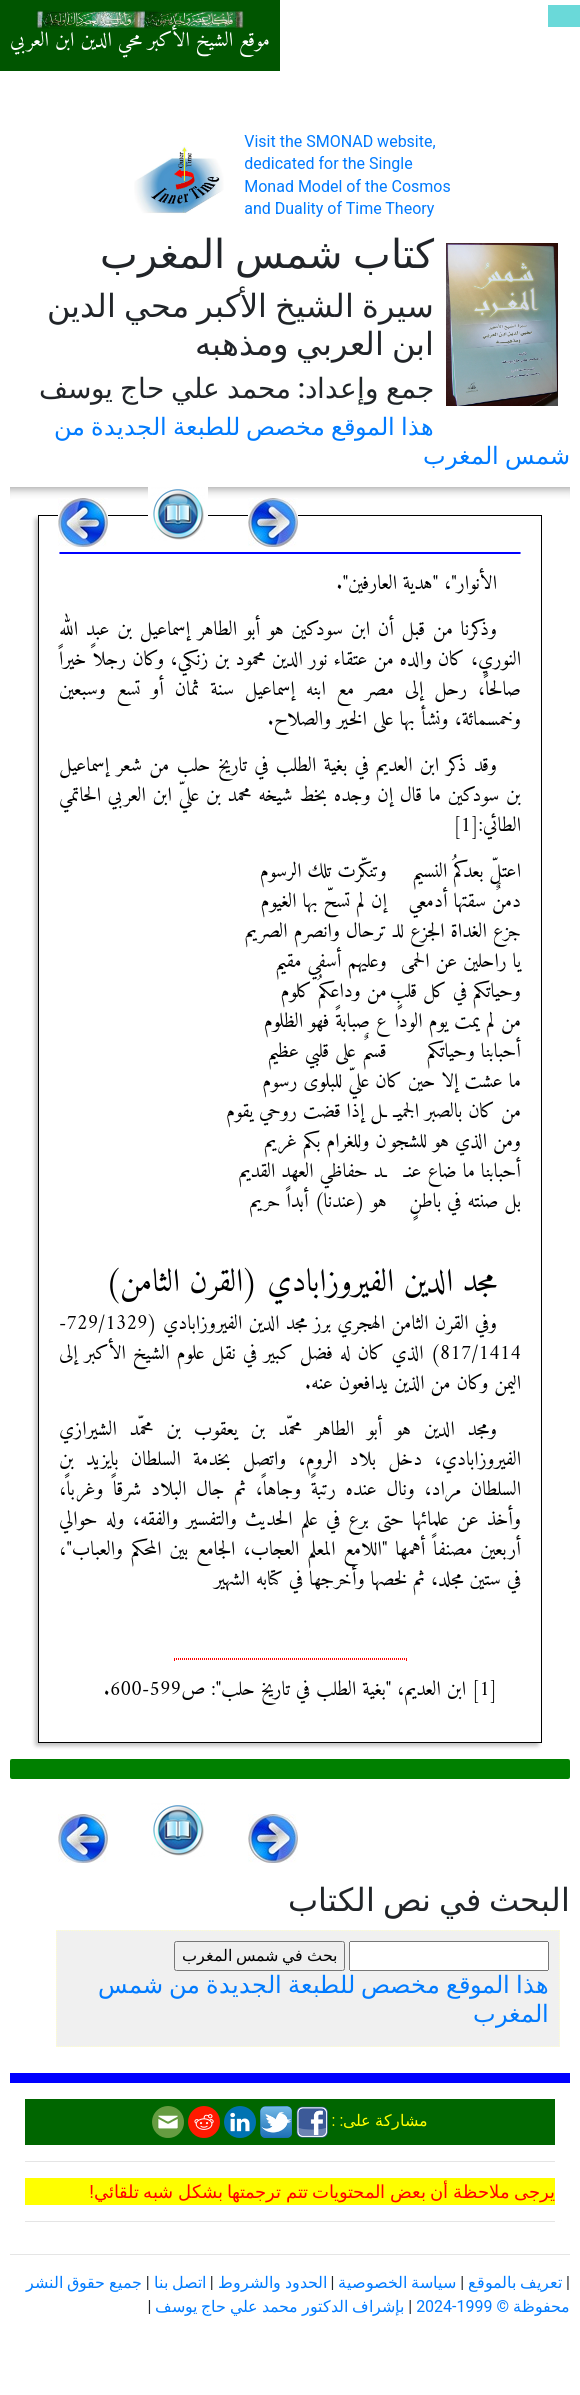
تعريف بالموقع (515, 2282)
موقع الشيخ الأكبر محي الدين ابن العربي (140, 41)
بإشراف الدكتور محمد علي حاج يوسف (279, 2306)
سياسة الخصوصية (397, 2282)
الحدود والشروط (272, 2282)
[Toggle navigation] (564, 16)
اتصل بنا (180, 2282)
